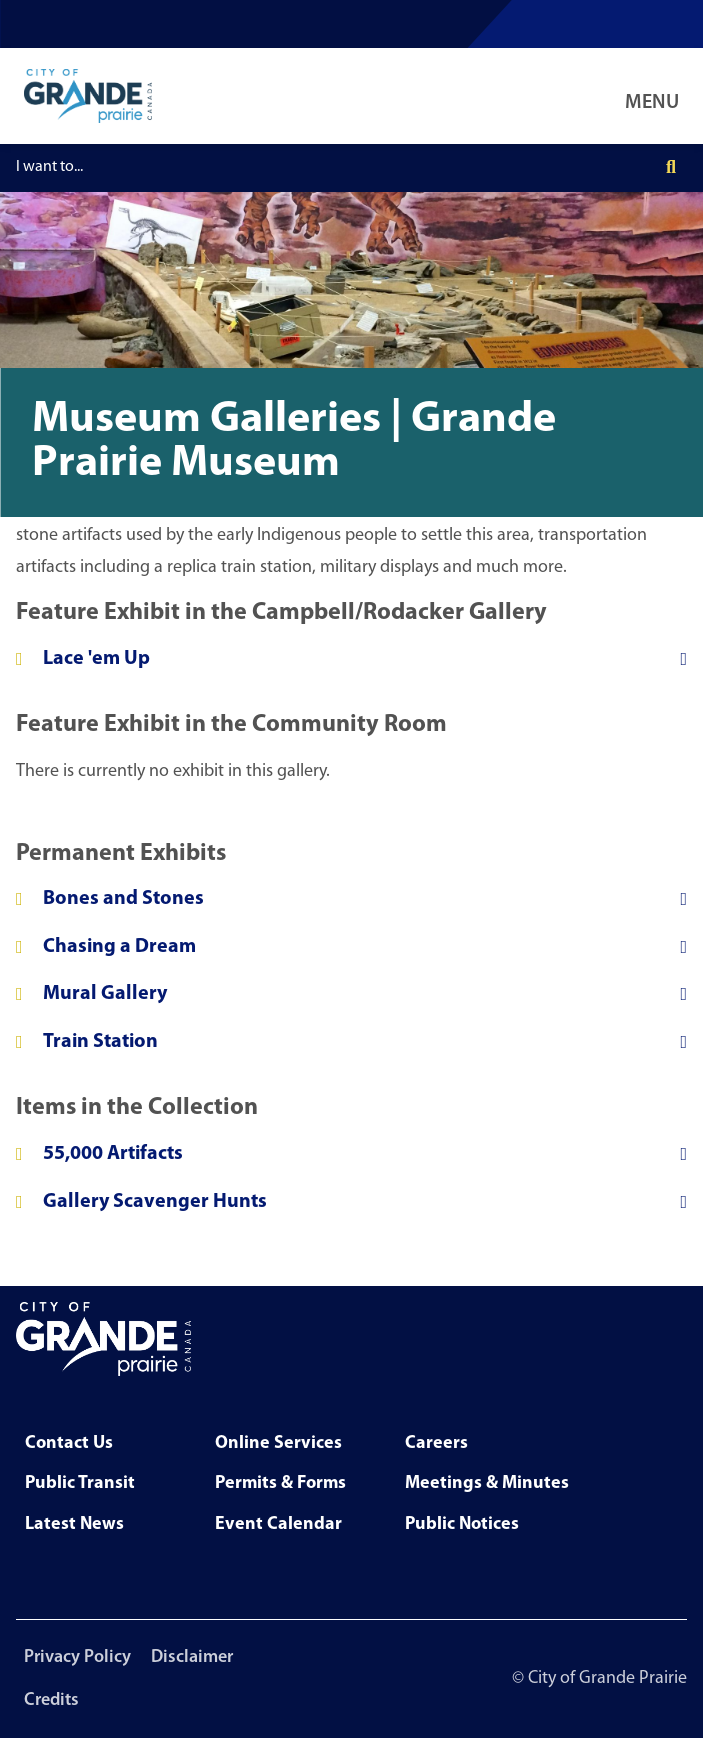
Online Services (278, 1443)
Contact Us (69, 1443)
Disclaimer (192, 1657)
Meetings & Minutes (487, 1483)
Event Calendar (278, 1524)
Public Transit (80, 1483)
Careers (436, 1443)
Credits (51, 1700)
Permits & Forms (280, 1483)
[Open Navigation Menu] (656, 96)
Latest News (74, 1524)
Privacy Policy (77, 1657)
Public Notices (462, 1524)
